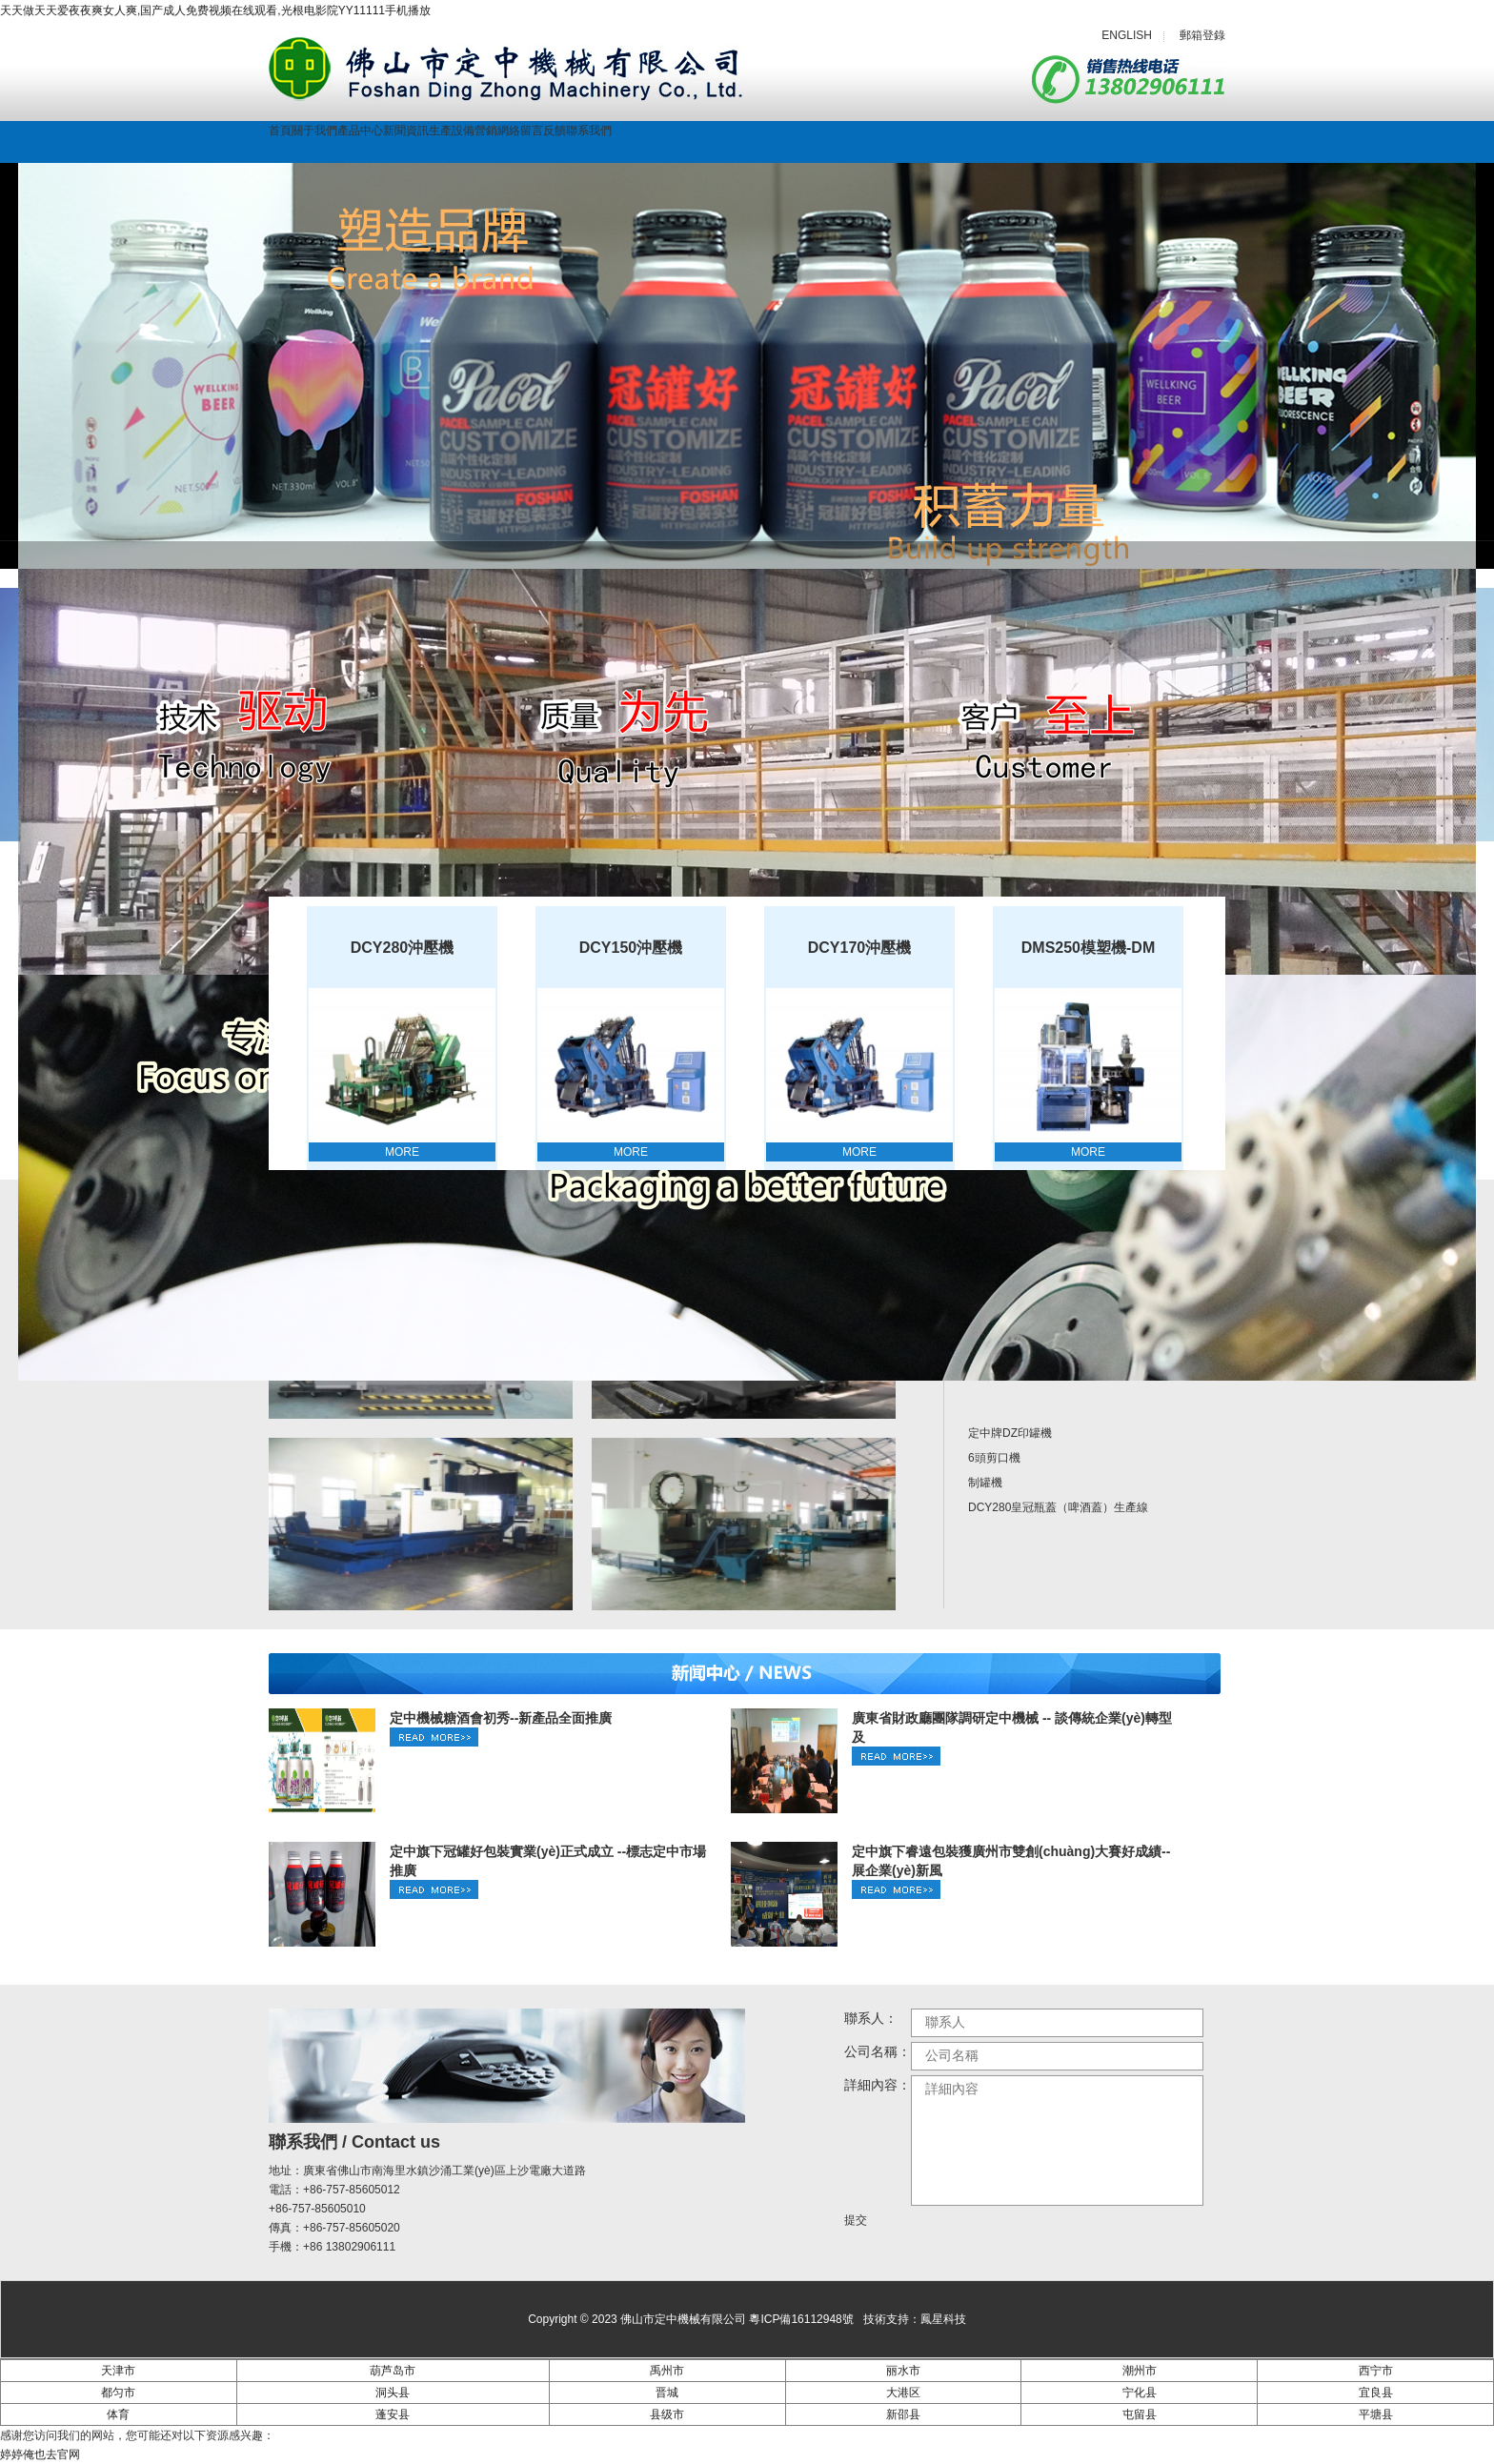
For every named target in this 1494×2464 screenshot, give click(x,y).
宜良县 (1376, 2392)
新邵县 (903, 2414)
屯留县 (1139, 2414)
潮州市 (1139, 2370)
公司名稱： (877, 2051)
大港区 (903, 2392)
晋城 (667, 2392)
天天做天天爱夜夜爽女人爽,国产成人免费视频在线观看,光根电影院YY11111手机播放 (215, 10)
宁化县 (1139, 2392)
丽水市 (903, 2370)
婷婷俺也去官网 (40, 2454)
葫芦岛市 (392, 2370)
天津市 (118, 2370)
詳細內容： (877, 2084)
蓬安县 (392, 2414)
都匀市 (118, 2392)
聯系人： (871, 2018)
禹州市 (667, 2370)
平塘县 (1376, 2414)
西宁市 (1376, 2370)
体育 (118, 2414)
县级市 (667, 2414)
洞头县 (392, 2392)
